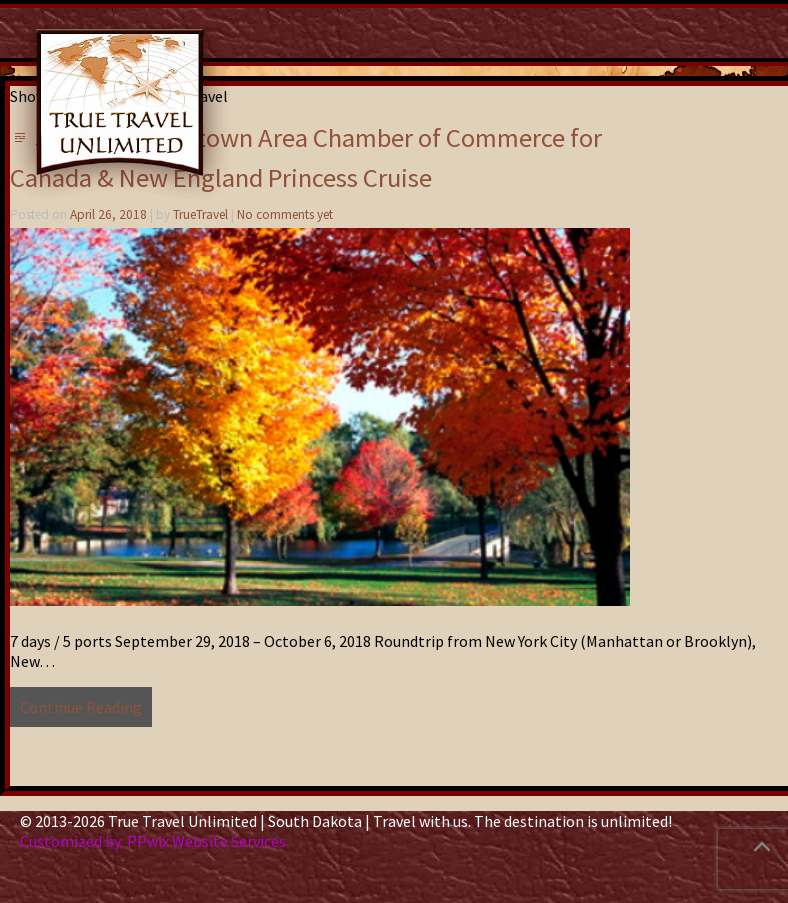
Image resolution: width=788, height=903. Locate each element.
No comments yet (285, 214)
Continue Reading (81, 707)
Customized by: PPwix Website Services (153, 841)
